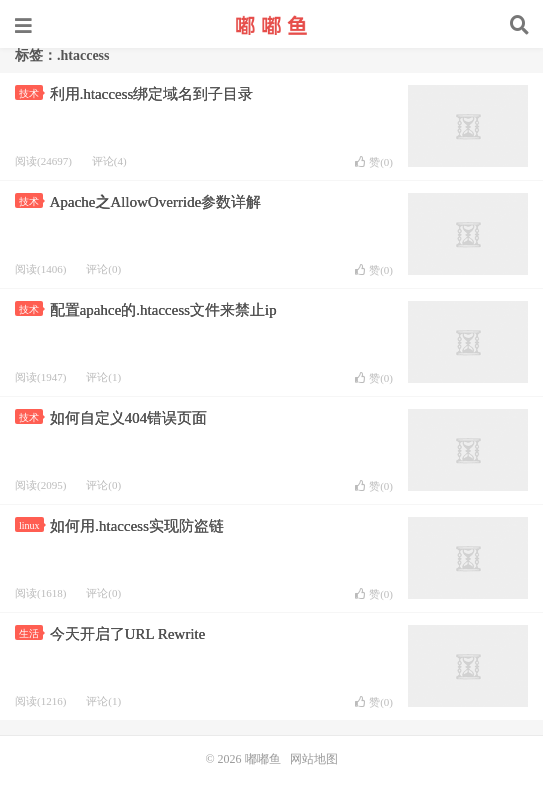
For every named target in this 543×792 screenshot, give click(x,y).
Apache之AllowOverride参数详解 (156, 202)
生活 (31, 633)
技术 (31, 93)
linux (31, 525)
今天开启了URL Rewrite (128, 634)
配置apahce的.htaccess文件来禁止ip (163, 310)
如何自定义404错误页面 (129, 418)
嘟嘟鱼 (272, 25)
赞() (374, 162)
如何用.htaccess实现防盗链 (137, 526)
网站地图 (314, 759)
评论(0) (103, 269)
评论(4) (109, 161)
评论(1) (103, 377)
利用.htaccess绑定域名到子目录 (152, 94)
